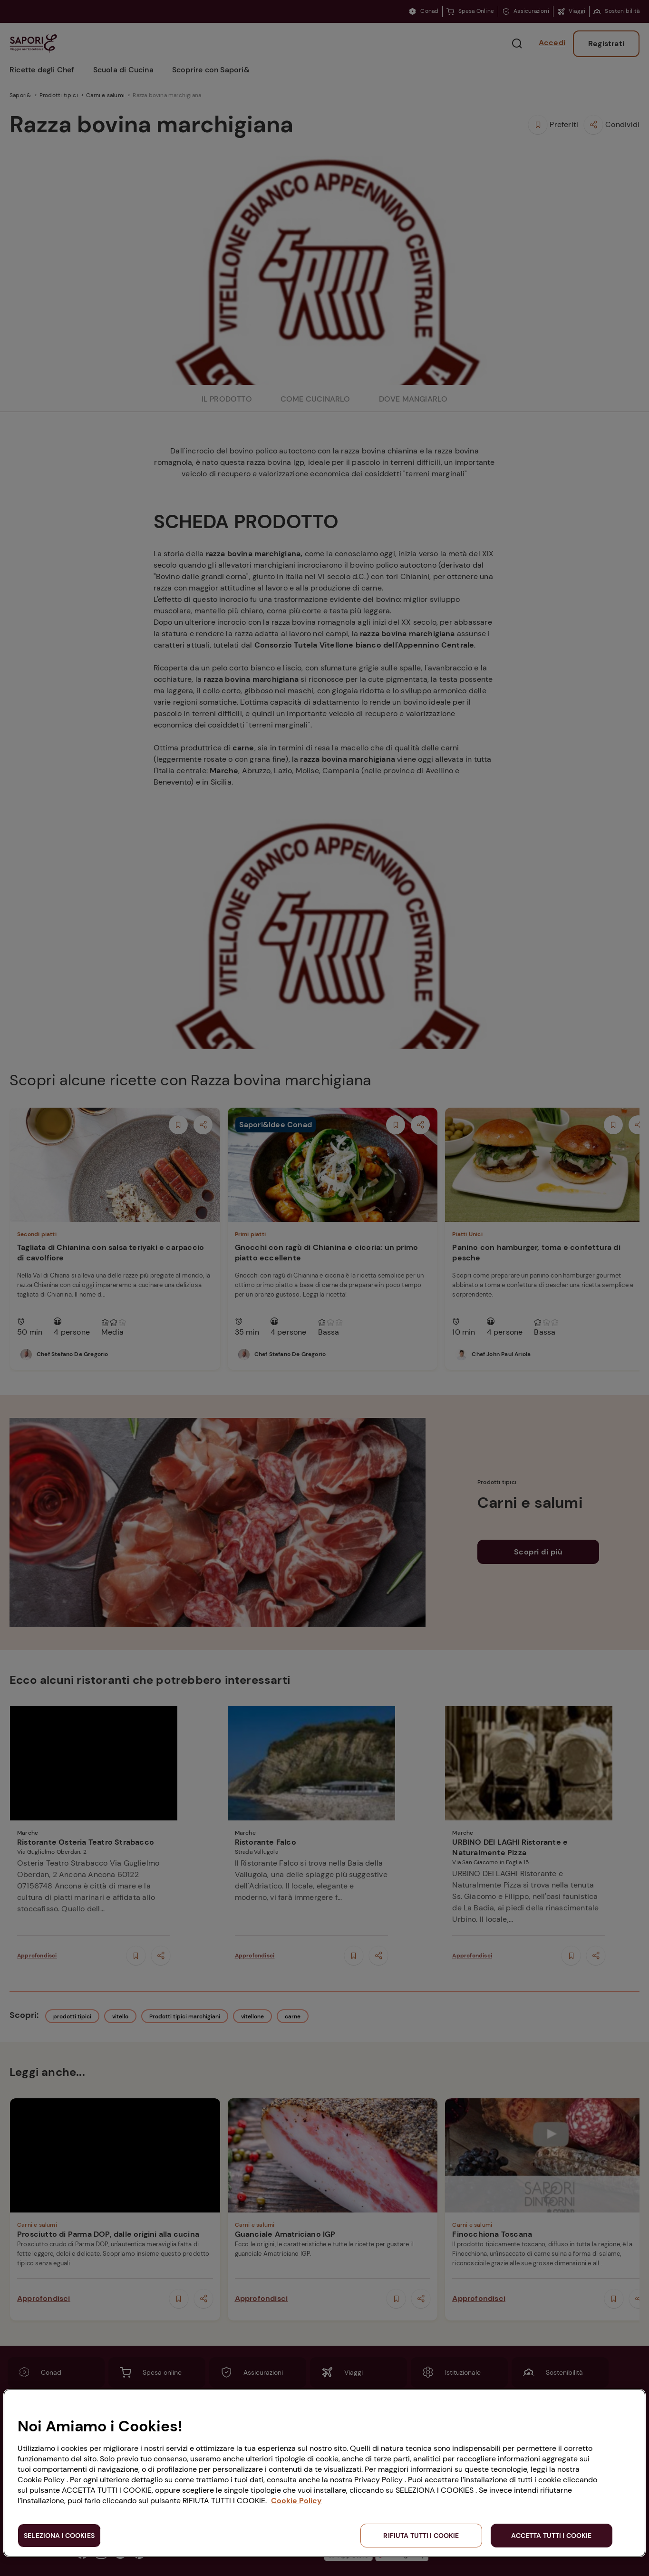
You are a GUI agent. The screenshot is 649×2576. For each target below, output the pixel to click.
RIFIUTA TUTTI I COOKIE (421, 2535)
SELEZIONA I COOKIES (59, 2535)
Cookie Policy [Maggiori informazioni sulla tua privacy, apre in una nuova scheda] (296, 2501)
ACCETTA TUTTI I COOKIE (551, 2535)
